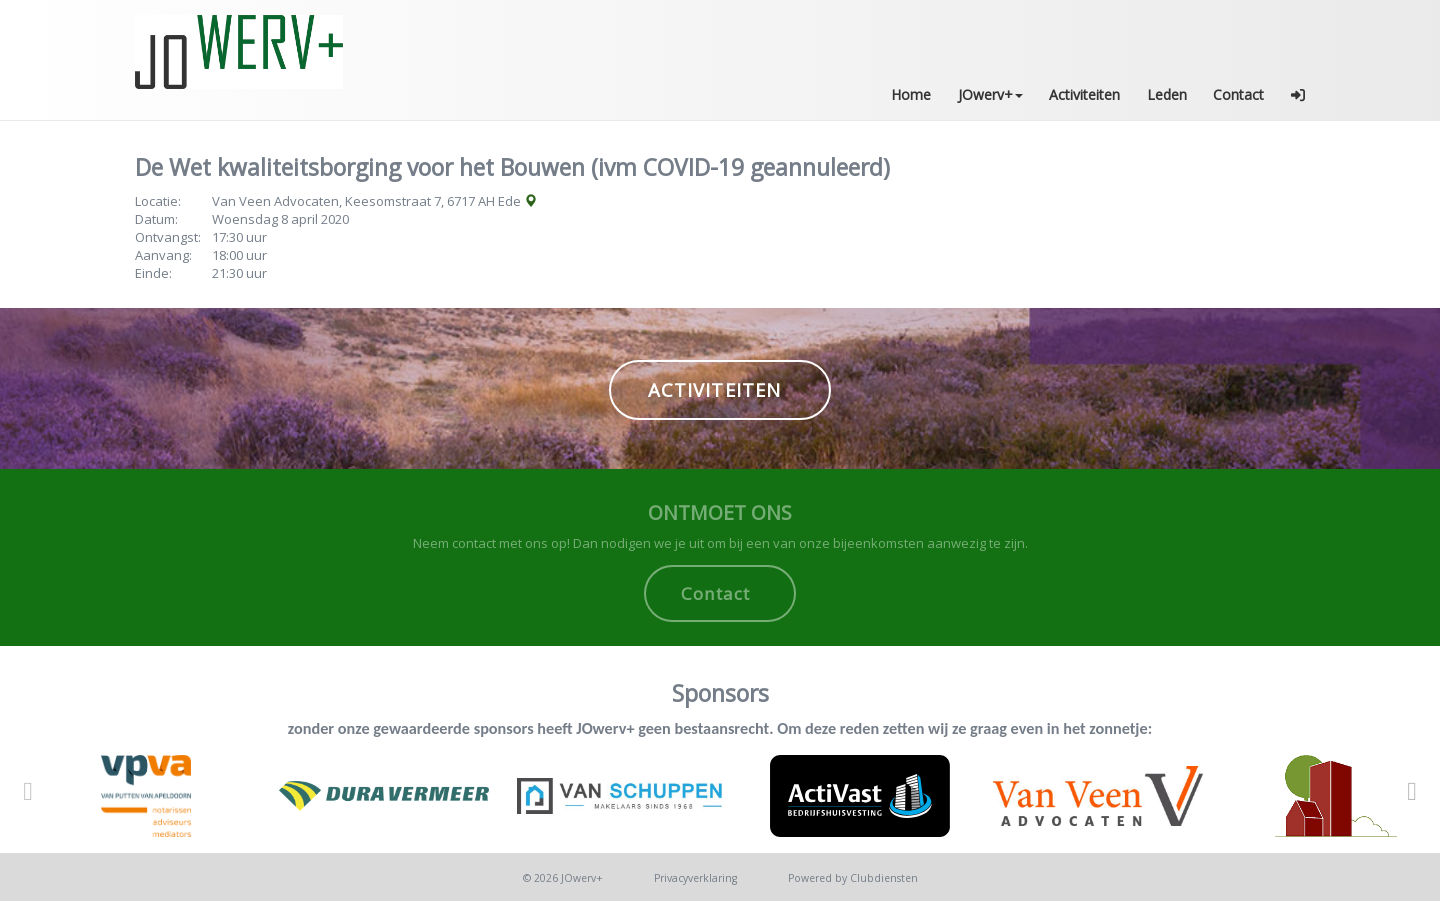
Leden (1167, 94)
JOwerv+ (990, 94)
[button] (1298, 95)
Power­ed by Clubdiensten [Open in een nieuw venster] (853, 878)
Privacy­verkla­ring (695, 878)
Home (911, 94)
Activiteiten (1084, 94)
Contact (1238, 94)
